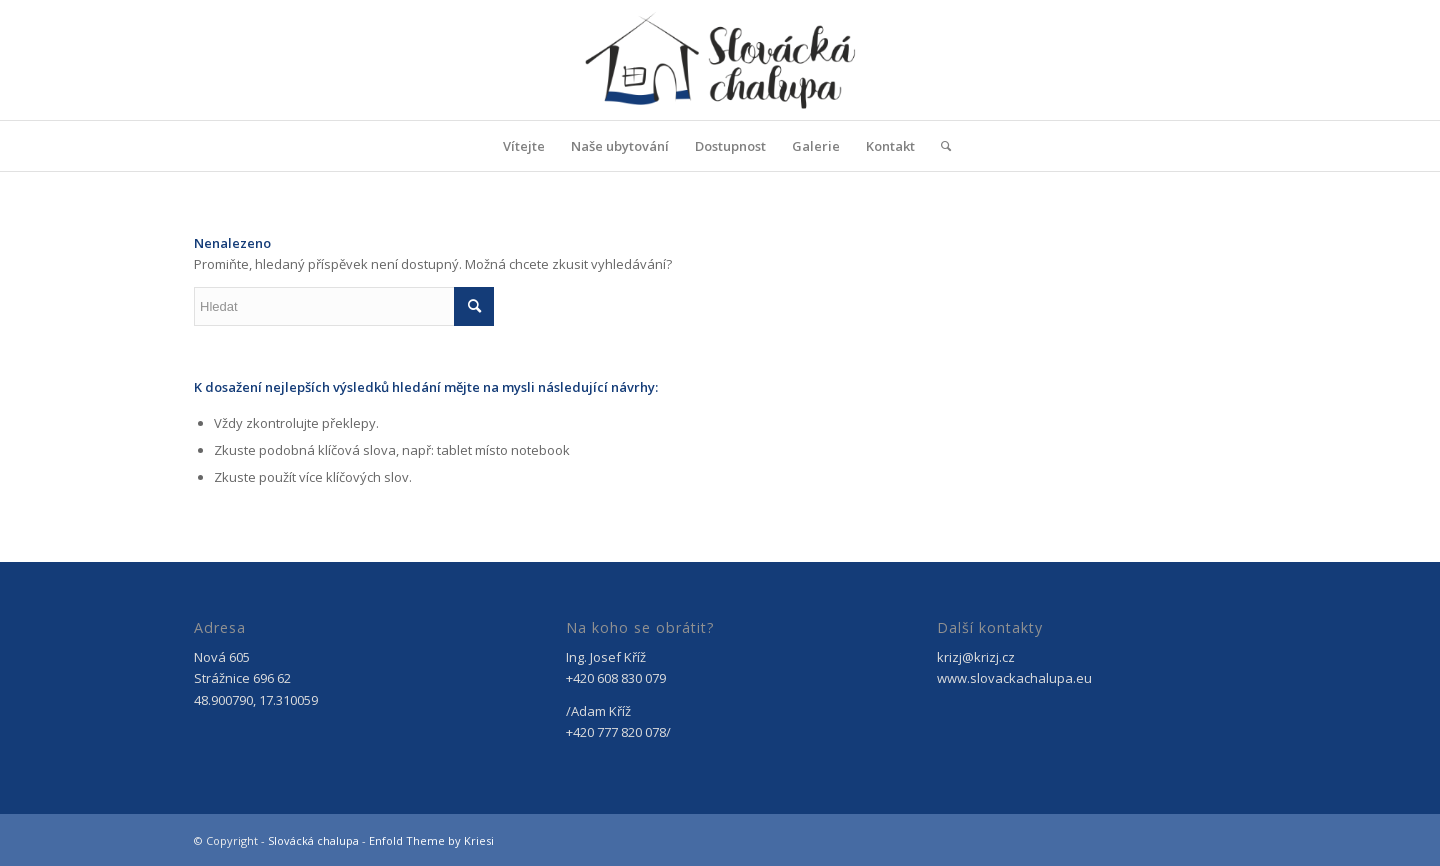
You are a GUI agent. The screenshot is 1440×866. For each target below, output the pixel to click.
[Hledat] (939, 146)
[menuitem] (524, 146)
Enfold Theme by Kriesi (431, 840)
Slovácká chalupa (313, 840)
